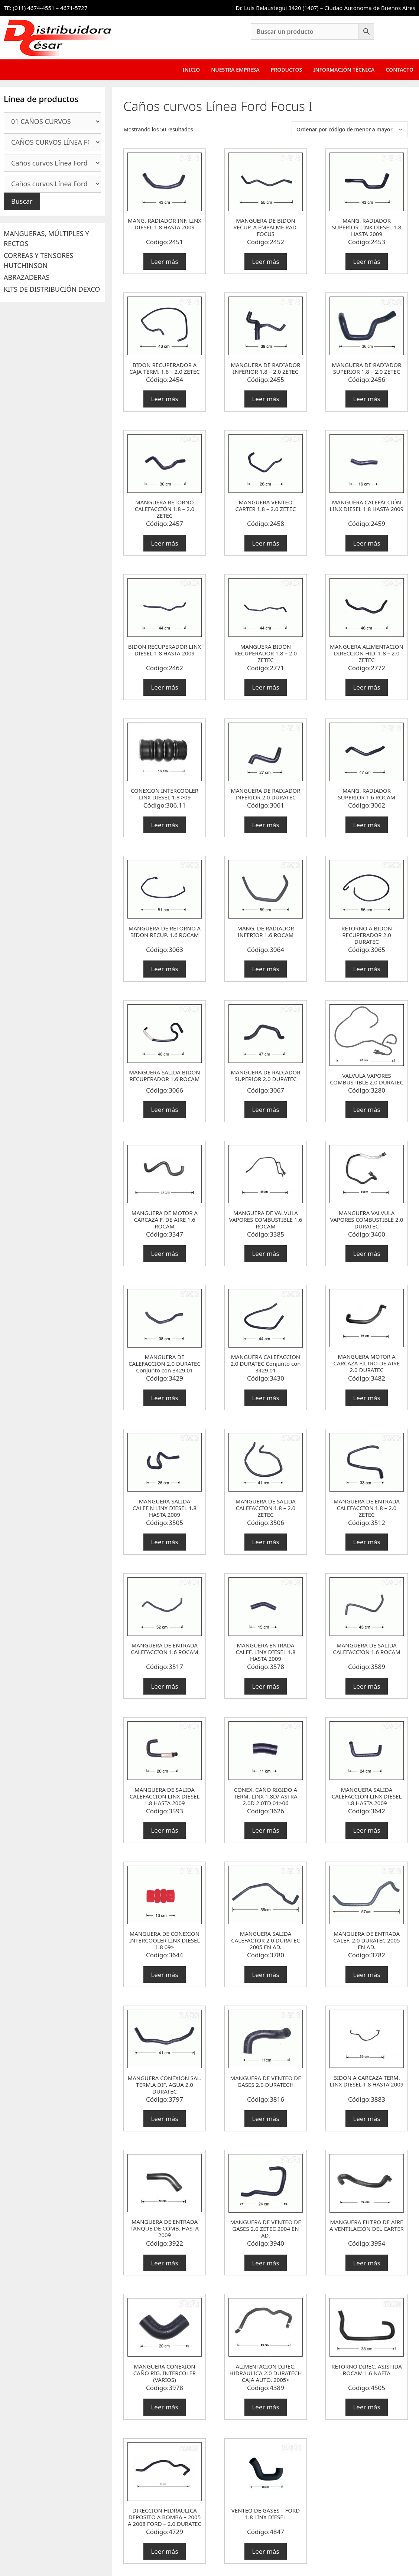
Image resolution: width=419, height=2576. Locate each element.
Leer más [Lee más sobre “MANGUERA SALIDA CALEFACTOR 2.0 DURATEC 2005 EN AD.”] (265, 1974)
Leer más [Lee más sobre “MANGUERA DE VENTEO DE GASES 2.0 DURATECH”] (265, 2118)
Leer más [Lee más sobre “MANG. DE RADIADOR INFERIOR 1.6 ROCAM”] (265, 969)
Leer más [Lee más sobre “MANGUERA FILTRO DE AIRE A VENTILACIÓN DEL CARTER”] (366, 2263)
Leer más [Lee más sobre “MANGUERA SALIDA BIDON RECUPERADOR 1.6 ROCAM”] (164, 1109)
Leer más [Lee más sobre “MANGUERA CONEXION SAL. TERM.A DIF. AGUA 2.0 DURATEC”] (164, 2118)
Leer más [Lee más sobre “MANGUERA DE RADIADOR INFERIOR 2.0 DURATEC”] (265, 825)
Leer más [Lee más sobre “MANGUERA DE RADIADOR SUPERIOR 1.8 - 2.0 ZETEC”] (366, 399)
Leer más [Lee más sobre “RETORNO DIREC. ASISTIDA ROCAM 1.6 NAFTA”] (366, 2407)
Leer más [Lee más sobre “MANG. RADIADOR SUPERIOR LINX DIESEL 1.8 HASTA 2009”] (366, 261)
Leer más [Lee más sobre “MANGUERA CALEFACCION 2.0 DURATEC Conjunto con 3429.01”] (265, 1398)
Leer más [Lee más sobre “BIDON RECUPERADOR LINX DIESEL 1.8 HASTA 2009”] (164, 687)
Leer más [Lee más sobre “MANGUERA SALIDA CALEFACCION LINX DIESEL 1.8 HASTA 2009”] (366, 1830)
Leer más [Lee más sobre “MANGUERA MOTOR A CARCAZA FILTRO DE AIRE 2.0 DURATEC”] (366, 1398)
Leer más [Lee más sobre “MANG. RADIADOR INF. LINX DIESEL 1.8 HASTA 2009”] (164, 261)
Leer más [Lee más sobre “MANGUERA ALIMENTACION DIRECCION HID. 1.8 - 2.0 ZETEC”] (366, 687)
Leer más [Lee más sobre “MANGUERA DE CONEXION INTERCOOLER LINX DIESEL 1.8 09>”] (164, 1974)
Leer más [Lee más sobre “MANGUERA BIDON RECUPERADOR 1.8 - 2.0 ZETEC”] (265, 687)
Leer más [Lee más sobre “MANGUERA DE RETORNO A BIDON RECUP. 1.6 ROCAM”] (164, 969)
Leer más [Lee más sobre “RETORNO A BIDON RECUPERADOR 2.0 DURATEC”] (366, 969)
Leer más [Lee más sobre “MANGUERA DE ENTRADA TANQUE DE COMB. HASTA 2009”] (164, 2263)
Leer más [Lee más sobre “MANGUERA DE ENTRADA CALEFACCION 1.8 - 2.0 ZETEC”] (366, 1542)
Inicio (191, 69)
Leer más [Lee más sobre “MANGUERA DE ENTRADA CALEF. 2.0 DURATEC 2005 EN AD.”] (366, 1974)
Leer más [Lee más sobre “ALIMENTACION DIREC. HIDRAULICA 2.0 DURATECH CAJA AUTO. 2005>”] (265, 2407)
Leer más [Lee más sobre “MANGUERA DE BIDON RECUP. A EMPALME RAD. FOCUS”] (265, 261)
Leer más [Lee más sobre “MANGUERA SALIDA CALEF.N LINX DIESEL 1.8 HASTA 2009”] (164, 1542)
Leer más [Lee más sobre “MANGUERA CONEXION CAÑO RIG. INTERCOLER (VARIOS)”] (164, 2407)
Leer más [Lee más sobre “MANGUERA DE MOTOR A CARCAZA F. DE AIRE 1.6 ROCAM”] (164, 1253)
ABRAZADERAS (26, 277)
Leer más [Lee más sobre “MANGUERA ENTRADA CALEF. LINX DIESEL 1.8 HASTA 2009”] (265, 1686)
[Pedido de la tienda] (350, 129)
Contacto (399, 69)
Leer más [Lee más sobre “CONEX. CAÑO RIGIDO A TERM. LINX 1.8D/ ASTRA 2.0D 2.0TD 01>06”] (265, 1830)
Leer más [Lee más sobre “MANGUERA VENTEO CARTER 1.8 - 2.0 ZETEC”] (265, 543)
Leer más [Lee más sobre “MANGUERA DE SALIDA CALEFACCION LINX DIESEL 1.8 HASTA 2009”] (164, 1830)
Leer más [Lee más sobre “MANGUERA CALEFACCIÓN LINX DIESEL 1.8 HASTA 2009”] (366, 543)
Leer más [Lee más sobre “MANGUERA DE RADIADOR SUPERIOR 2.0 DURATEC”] (265, 1109)
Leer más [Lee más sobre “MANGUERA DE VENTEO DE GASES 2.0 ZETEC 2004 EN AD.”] (265, 2263)
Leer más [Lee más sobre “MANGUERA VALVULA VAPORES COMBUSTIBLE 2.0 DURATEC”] (366, 1253)
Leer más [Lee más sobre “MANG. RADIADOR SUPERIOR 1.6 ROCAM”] (366, 825)
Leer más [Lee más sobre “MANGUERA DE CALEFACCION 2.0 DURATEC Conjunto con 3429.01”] (164, 1398)
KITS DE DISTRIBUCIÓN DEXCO (52, 289)
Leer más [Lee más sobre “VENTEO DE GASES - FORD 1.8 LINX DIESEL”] (265, 2551)
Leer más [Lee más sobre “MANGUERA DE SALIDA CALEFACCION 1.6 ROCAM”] (366, 1686)
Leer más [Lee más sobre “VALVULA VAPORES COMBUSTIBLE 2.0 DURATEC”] (366, 1109)
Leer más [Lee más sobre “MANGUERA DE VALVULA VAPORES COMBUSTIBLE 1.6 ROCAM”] (265, 1253)
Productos (286, 69)
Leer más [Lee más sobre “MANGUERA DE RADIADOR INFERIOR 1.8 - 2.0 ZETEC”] (265, 399)
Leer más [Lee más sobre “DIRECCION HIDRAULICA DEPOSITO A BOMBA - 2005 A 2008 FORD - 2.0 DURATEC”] (164, 2551)
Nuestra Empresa (235, 69)
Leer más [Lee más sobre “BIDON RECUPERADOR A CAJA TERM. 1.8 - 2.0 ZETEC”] (164, 399)
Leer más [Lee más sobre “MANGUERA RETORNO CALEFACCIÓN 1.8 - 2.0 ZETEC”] (164, 543)
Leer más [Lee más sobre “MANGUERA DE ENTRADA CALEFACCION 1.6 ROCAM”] (164, 1686)
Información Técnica (343, 69)
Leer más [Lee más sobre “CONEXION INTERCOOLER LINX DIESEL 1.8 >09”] (164, 825)
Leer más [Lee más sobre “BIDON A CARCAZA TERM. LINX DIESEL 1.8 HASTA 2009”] (366, 2118)
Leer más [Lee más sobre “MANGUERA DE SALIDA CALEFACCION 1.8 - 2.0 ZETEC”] (265, 1542)
